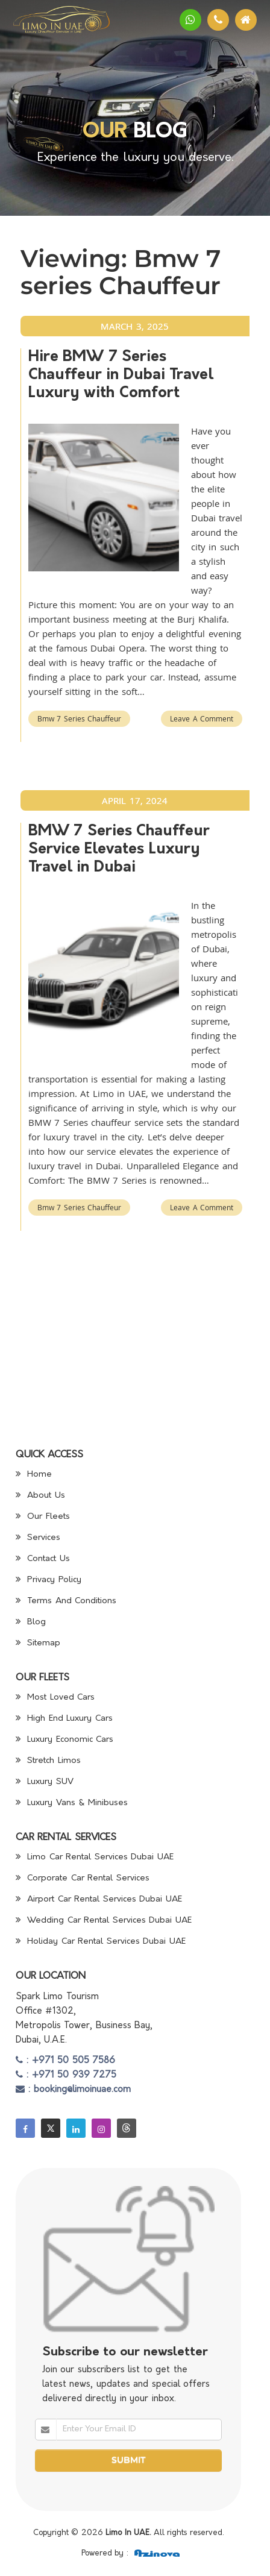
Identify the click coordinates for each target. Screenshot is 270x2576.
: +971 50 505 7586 (66, 2061)
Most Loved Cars (55, 1697)
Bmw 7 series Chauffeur (79, 718)
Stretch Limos (48, 1760)
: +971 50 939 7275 (66, 2075)
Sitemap (38, 1643)
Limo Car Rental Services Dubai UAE (95, 1857)
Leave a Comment (201, 718)
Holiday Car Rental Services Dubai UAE (101, 1941)
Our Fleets (43, 1516)
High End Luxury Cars (64, 1718)
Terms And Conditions (66, 1601)
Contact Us (43, 1558)
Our (105, 132)
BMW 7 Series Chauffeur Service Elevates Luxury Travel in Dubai (119, 849)
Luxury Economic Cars (65, 1739)
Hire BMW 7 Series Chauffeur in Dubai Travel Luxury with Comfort (121, 375)
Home (34, 1474)
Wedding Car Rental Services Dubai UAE (104, 1920)
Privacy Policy (48, 1580)
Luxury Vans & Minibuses (72, 1803)
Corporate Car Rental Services (82, 1878)
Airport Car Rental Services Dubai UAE (99, 1899)
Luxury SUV (45, 1781)
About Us (40, 1495)
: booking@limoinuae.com (73, 2089)
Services (38, 1537)
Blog (31, 1622)
